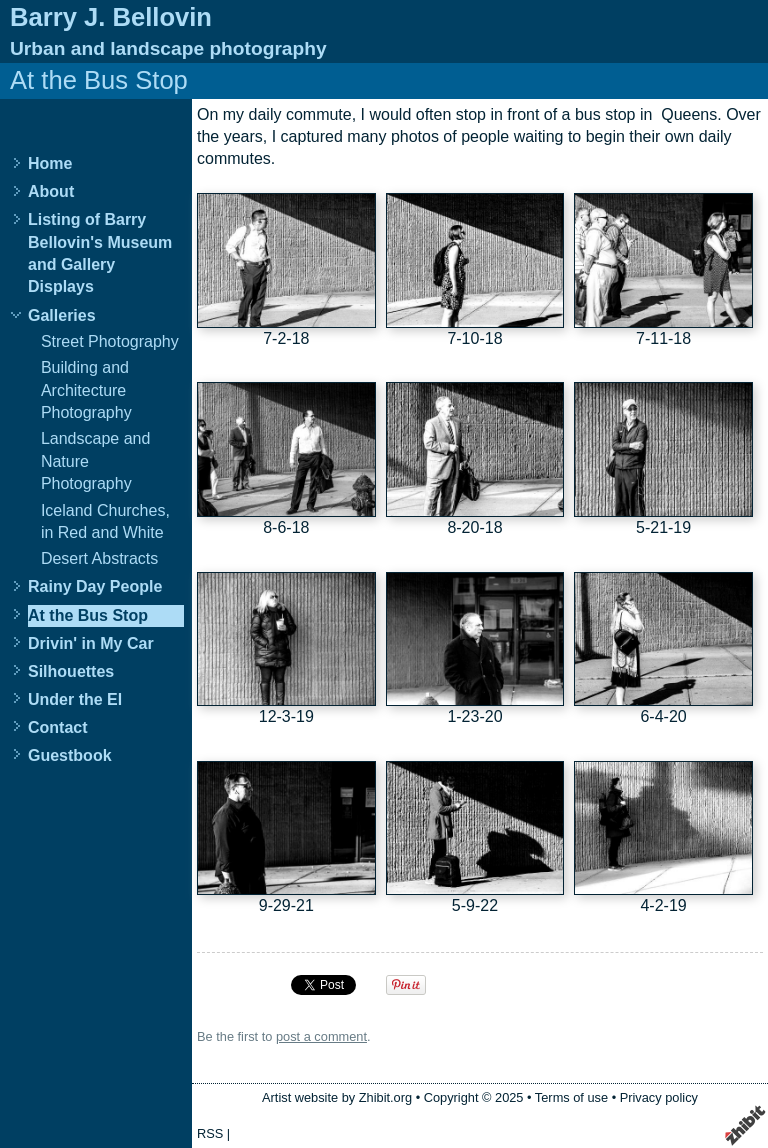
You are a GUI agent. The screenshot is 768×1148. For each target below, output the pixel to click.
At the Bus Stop (88, 615)
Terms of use (571, 1097)
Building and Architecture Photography (86, 390)
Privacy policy (659, 1097)
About (51, 191)
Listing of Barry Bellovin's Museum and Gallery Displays (100, 253)
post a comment (321, 1036)
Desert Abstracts (99, 558)
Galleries (62, 315)
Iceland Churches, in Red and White (105, 521)
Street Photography (110, 341)
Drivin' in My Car (91, 643)
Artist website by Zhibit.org (337, 1097)
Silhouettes (71, 671)
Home (50, 163)
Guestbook (70, 755)
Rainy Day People (95, 586)
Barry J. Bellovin (111, 17)
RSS (210, 1133)
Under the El (75, 699)
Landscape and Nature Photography (95, 461)
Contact (58, 727)
